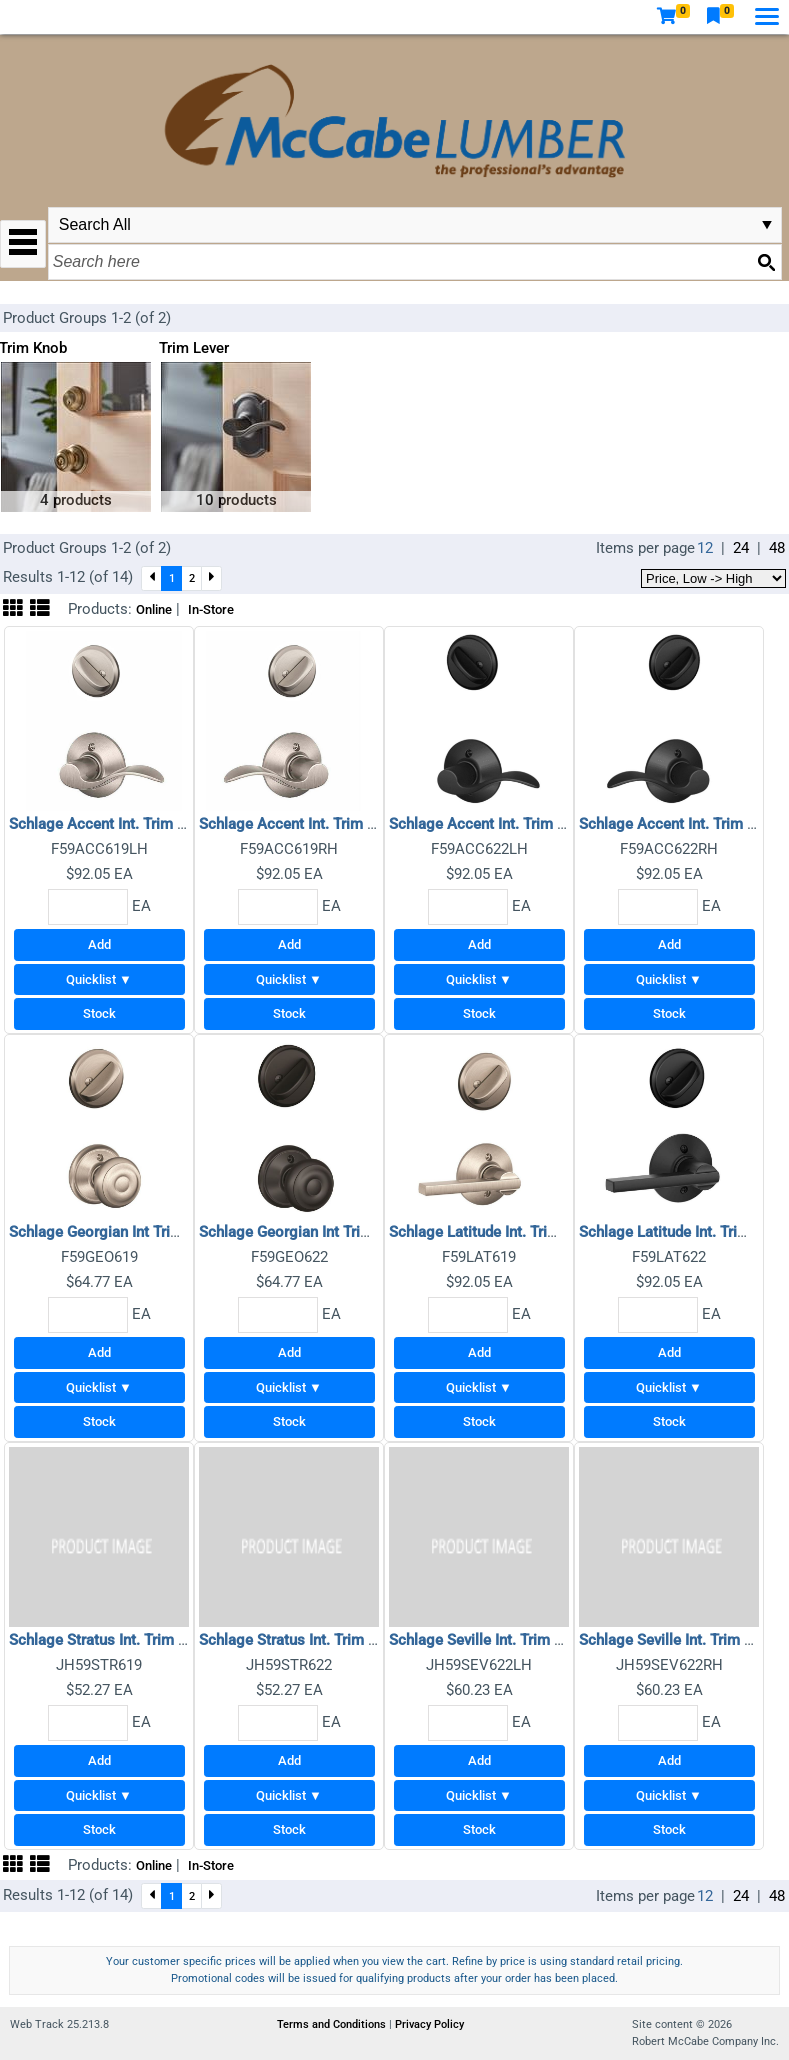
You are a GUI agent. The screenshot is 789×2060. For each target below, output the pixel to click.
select (767, 225)
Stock (99, 1013)
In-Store (211, 609)
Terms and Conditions (333, 2024)
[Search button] (766, 262)
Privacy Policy (429, 2024)
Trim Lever (194, 348)
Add (99, 944)
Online (154, 609)
